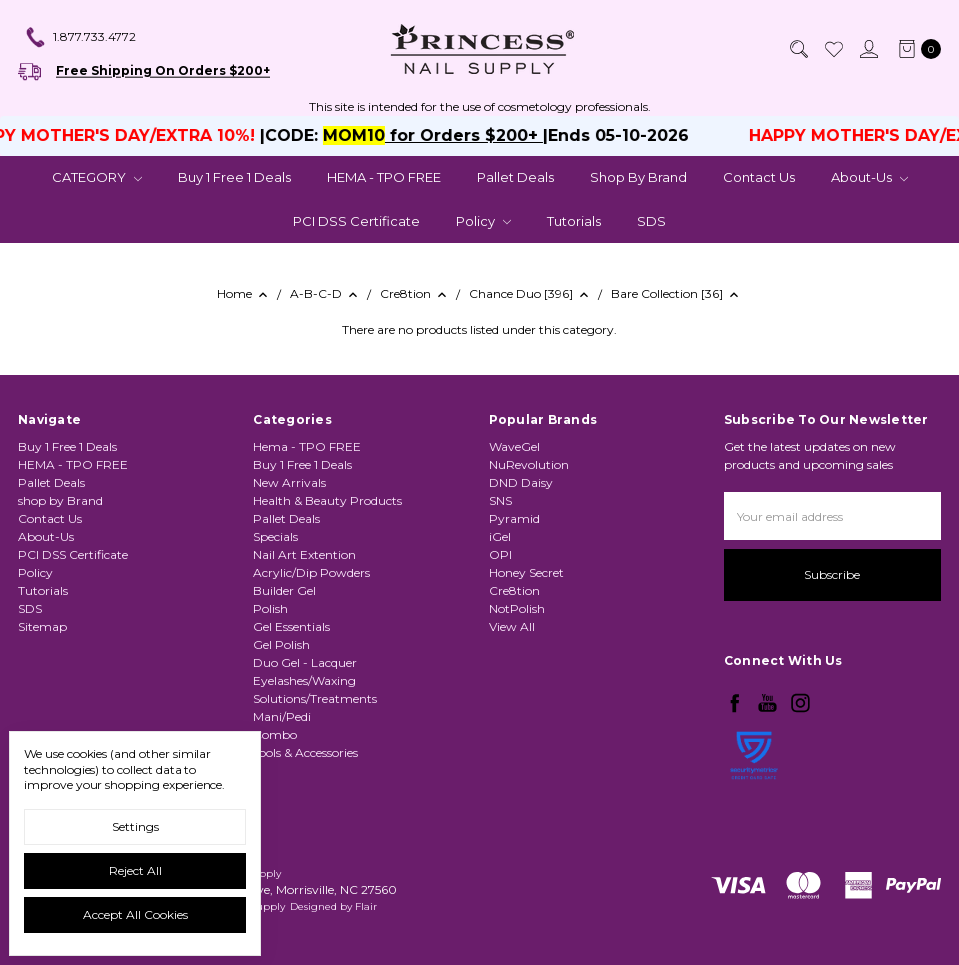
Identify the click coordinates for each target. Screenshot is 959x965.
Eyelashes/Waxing (304, 680)
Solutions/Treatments (315, 698)
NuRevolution (529, 464)
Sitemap (42, 626)
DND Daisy (521, 482)
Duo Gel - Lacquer (305, 662)
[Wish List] (833, 49)
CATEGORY (97, 177)
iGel (500, 536)
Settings (135, 826)
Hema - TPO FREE (307, 446)
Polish (270, 608)
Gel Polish (281, 644)
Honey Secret (526, 572)
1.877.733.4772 (80, 38)
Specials (275, 536)
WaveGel (514, 446)
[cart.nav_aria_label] (915, 49)
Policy (483, 221)
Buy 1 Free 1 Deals (234, 177)
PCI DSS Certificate (356, 221)
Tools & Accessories (305, 752)
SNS (500, 500)
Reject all (135, 870)
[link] (754, 808)
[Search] (798, 49)
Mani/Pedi (282, 716)
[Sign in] (868, 49)
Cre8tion (514, 590)
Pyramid (514, 518)
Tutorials (574, 221)
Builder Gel (284, 590)
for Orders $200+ (478, 135)
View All (512, 626)
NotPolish (517, 608)
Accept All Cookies (135, 914)
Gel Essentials (291, 626)
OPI (500, 554)
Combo (275, 734)
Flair (366, 906)
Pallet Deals (515, 177)
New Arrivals (289, 482)
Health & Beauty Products (327, 500)
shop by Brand (638, 177)
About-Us (869, 177)
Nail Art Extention (304, 554)
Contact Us (759, 177)
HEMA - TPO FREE (384, 177)
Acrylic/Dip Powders (311, 572)
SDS (651, 221)
